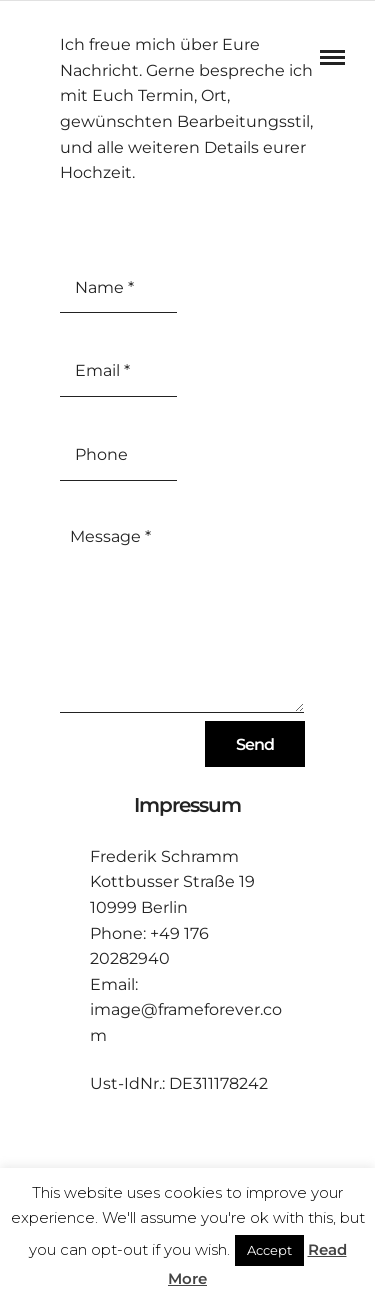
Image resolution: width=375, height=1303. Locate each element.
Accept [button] (269, 1250)
